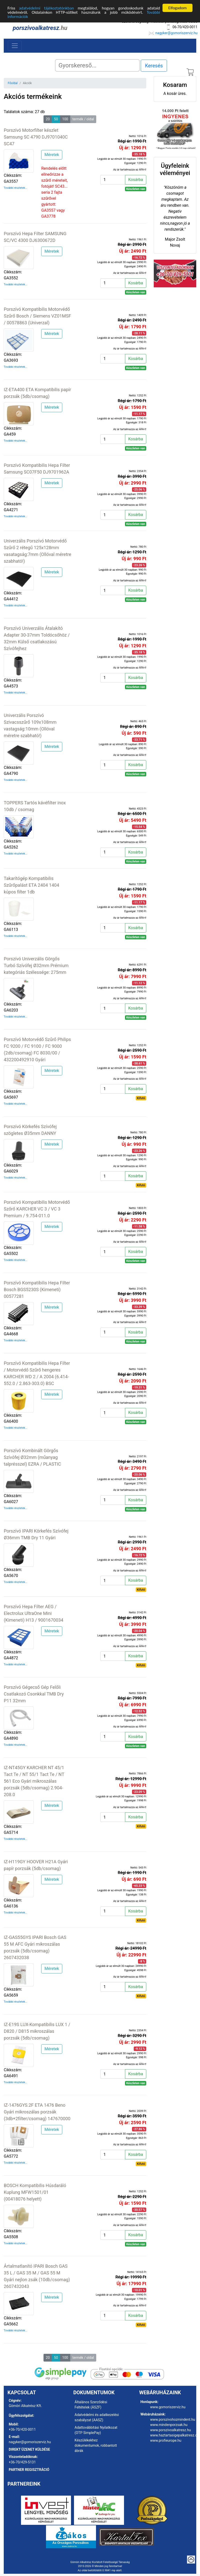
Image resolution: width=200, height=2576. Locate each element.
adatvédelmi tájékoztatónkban (46, 7)
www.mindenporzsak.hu (169, 2425)
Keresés (154, 66)
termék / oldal (83, 119)
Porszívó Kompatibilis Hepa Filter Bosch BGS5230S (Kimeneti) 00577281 (37, 1289)
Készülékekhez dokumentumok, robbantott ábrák (95, 2445)
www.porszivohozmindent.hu (172, 2419)
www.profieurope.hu (166, 2440)
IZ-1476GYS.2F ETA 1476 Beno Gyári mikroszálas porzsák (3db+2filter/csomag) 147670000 (37, 2111)
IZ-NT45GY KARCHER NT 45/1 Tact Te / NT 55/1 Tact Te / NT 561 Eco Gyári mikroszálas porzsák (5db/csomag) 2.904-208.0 (34, 1781)
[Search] (97, 65)
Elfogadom (177, 7)
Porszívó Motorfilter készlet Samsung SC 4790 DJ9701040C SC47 (36, 136)
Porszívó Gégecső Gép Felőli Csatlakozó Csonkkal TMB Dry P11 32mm (34, 1693)
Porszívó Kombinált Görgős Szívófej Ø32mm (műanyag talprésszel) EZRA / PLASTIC (32, 1457)
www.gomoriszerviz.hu (168, 2407)
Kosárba (135, 179)
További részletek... (15, 187)
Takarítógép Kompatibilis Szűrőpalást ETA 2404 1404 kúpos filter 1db (31, 884)
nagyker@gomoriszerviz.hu (177, 33)
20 (48, 119)
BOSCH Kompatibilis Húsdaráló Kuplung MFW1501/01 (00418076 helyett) (35, 2192)
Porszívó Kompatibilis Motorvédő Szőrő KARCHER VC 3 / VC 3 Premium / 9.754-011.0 (37, 1209)
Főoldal (13, 83)
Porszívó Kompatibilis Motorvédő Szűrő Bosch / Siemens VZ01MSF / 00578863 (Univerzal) (37, 315)
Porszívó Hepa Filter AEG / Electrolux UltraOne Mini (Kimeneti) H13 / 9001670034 (33, 1613)
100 (65, 119)
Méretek (51, 154)
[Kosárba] (112, 179)
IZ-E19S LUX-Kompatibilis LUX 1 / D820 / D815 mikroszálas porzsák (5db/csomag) (37, 2031)
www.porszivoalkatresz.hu (170, 2430)
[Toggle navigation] (15, 46)
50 (56, 119)
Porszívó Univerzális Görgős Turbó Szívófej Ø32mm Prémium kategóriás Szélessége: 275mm (36, 965)
